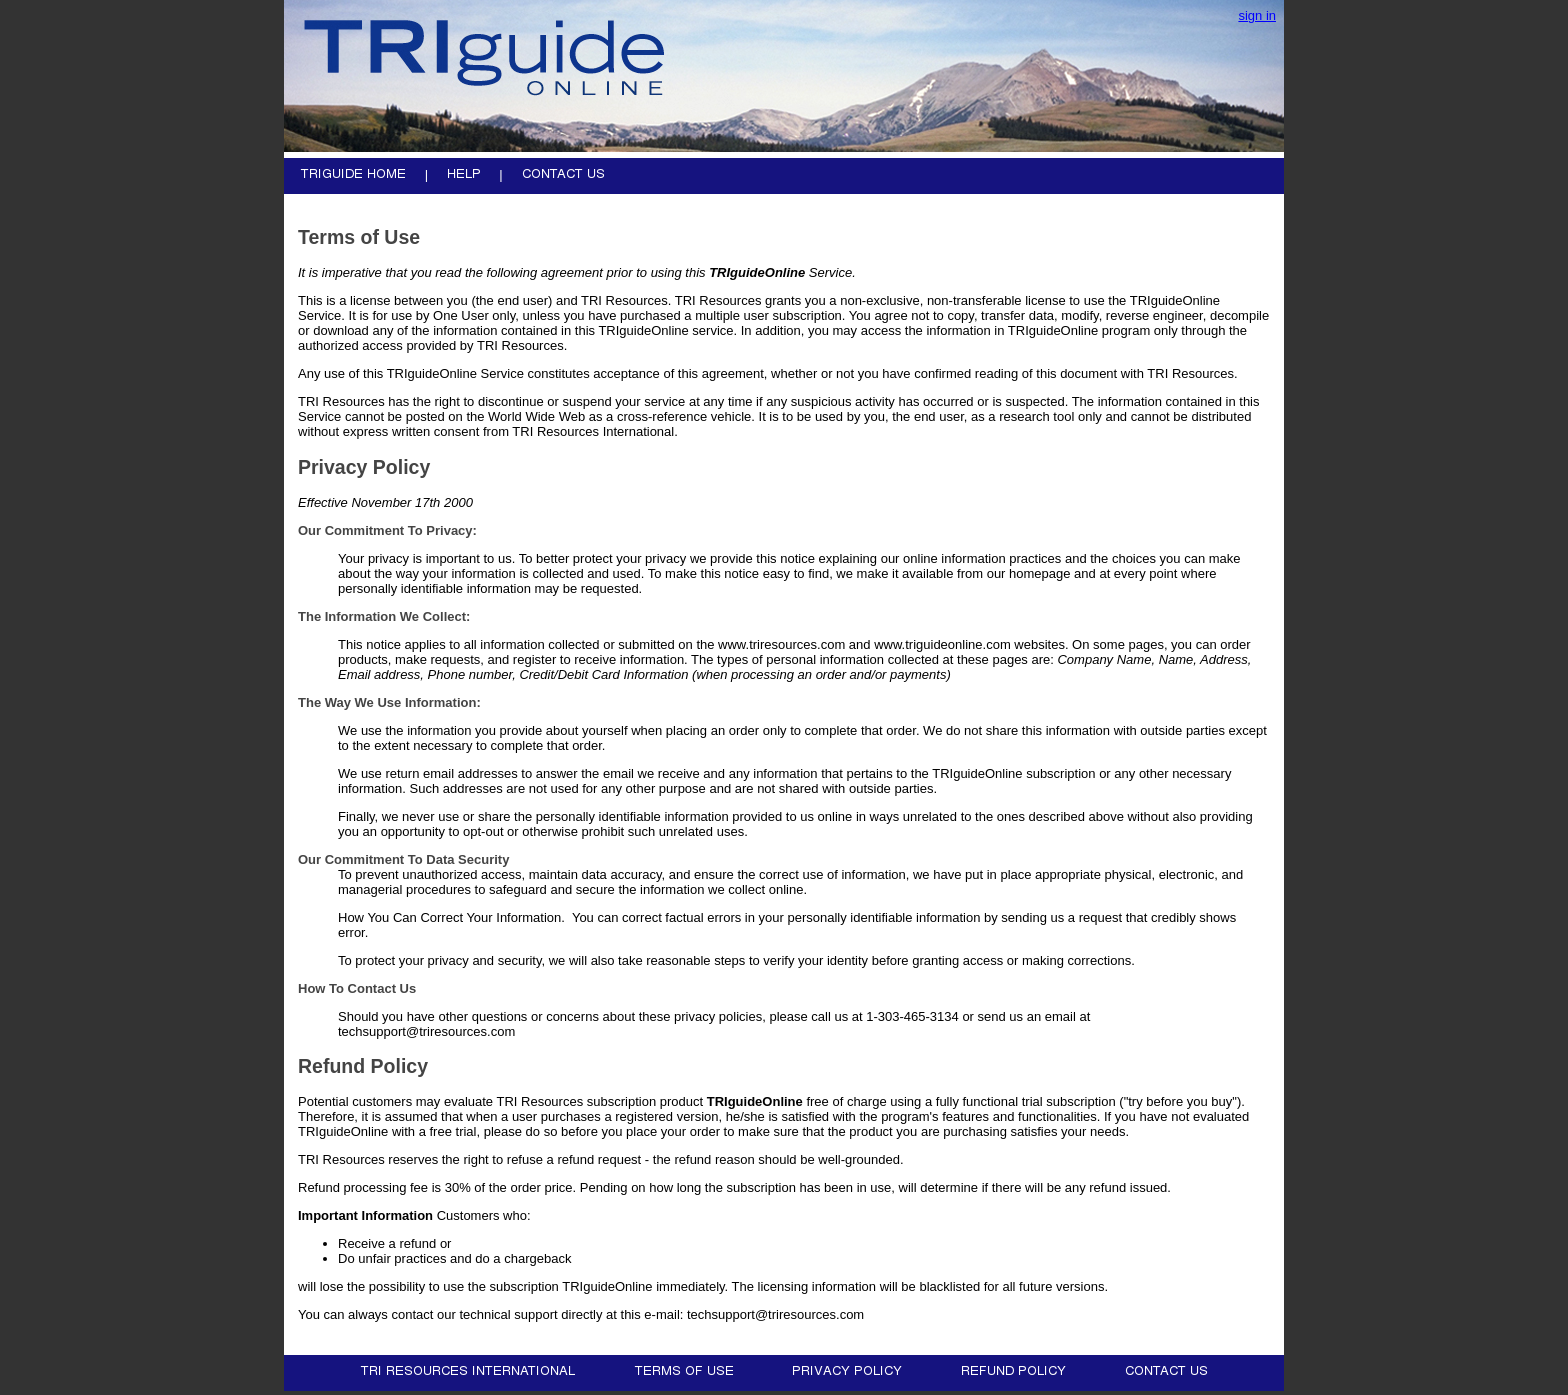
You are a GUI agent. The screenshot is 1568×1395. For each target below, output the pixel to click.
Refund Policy (363, 1066)
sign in (1257, 15)
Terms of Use (359, 237)
